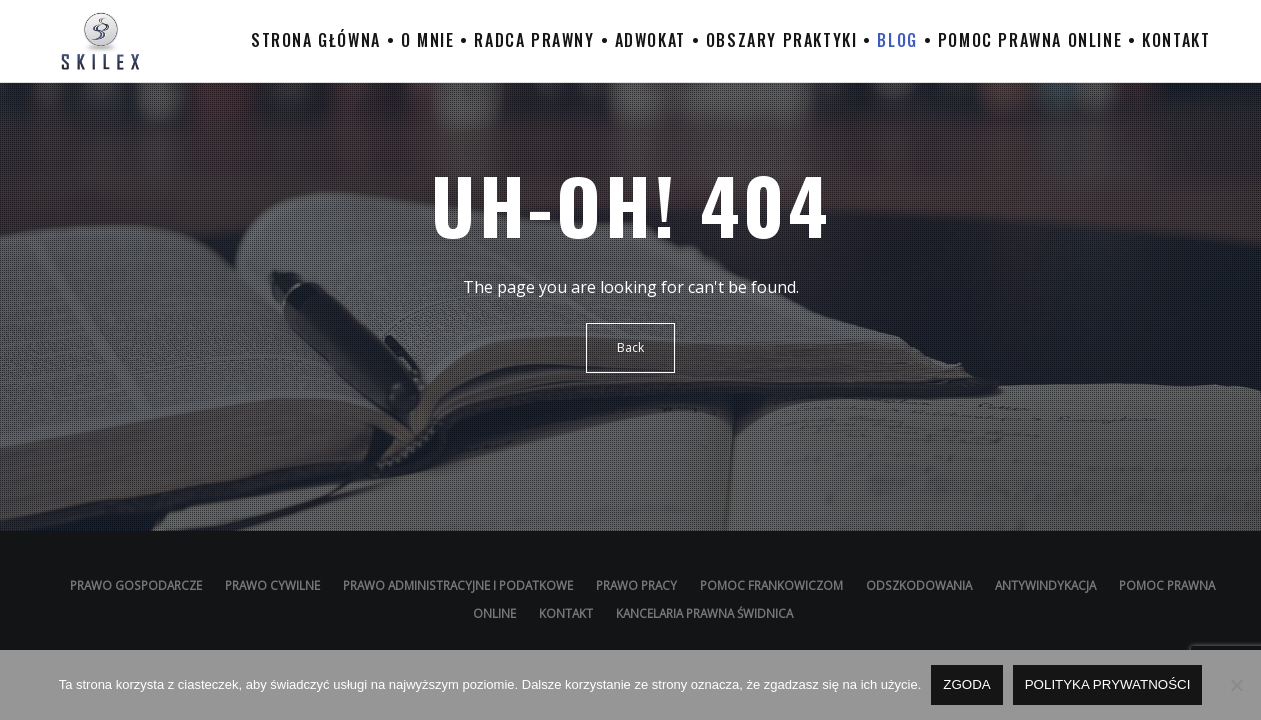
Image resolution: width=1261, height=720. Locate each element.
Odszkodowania (919, 585)
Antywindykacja (1045, 585)
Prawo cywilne (272, 585)
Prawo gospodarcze (136, 585)
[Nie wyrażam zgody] (1236, 685)
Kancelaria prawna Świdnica (704, 613)
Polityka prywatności (1108, 684)
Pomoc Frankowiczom (771, 585)
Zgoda (966, 684)
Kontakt (566, 613)
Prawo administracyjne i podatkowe (459, 585)
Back (630, 347)
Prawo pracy (636, 585)
